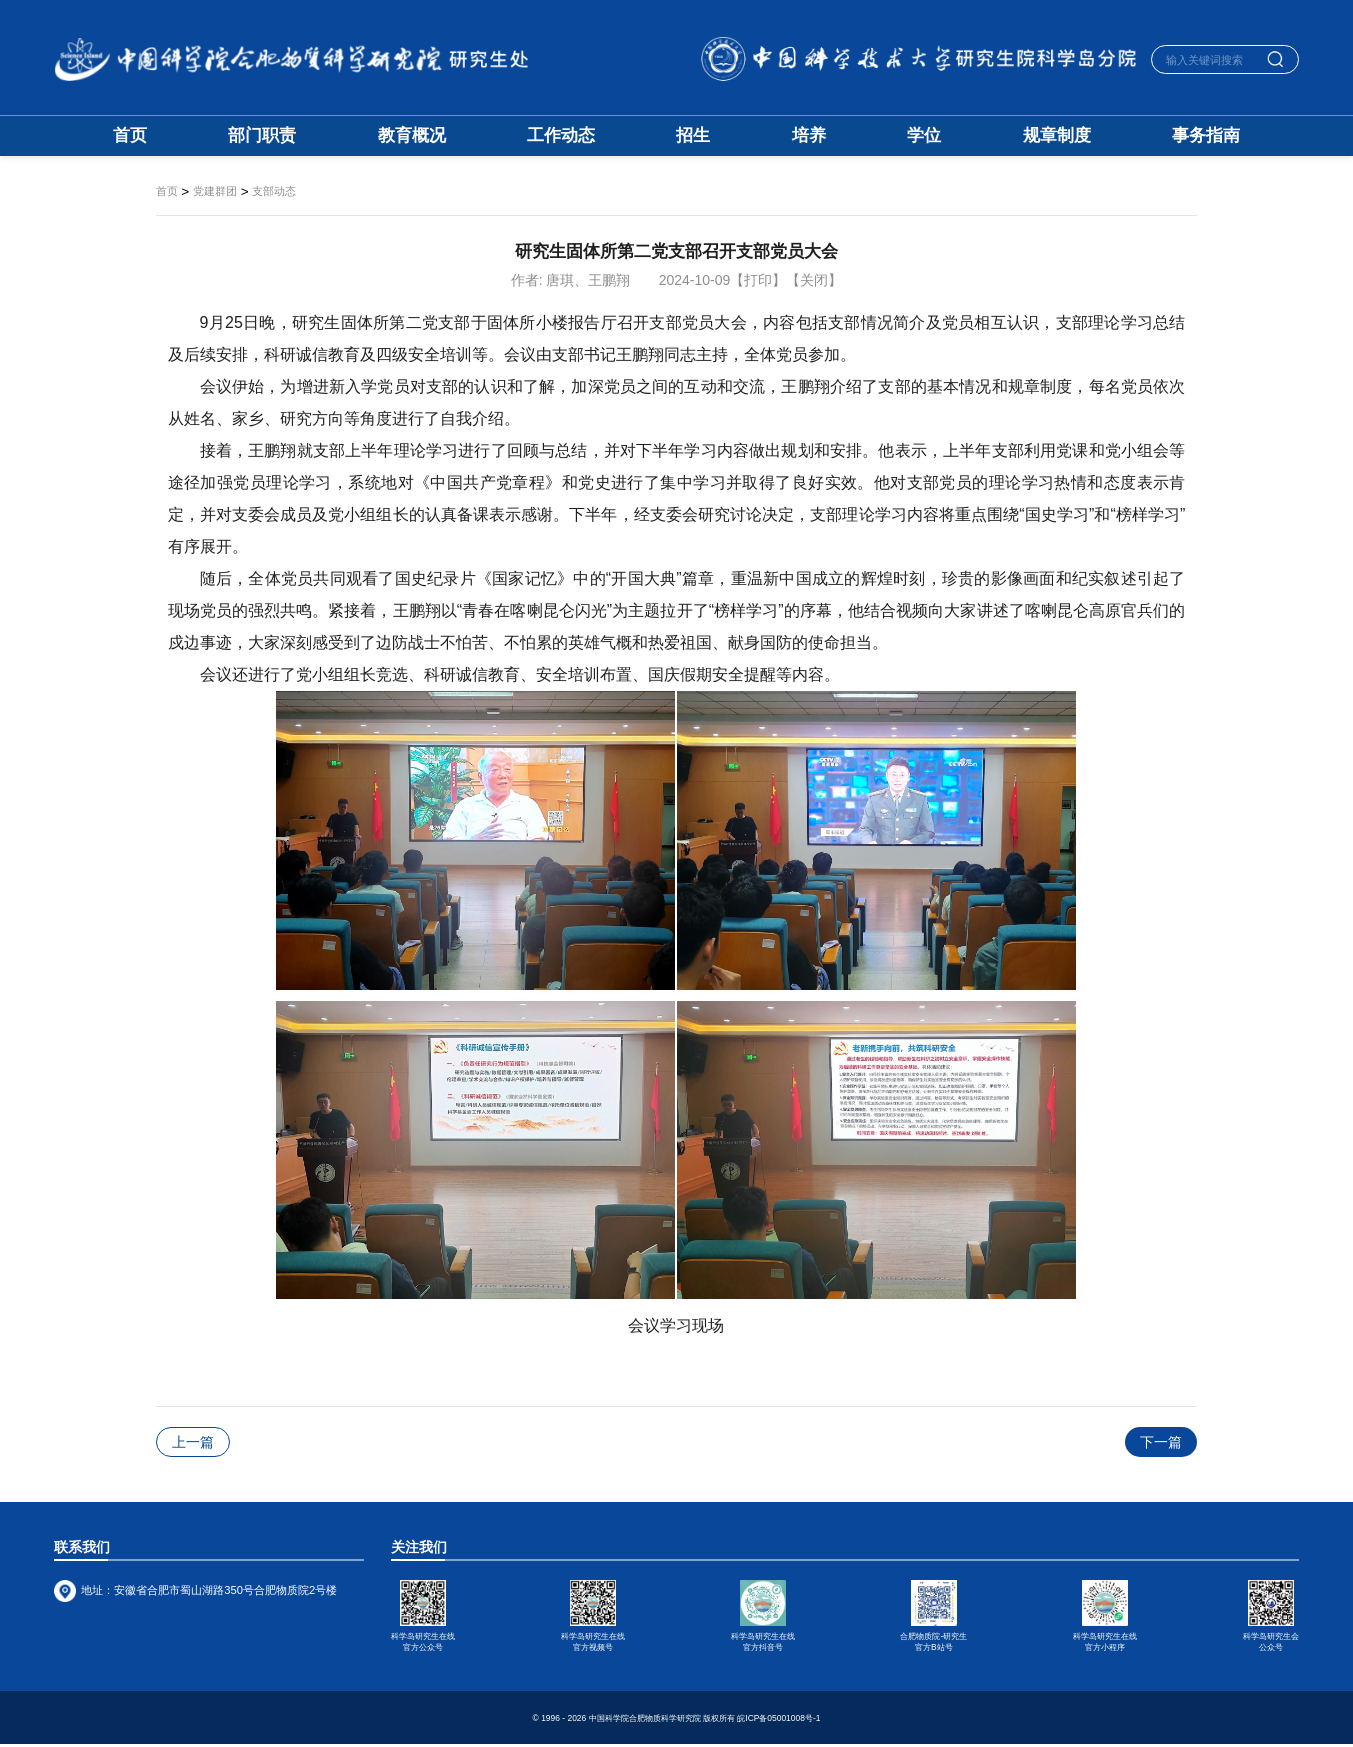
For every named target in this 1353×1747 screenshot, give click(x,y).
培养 (809, 136)
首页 (130, 136)
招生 (693, 136)
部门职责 (262, 136)
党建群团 (215, 191)
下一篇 (1161, 1442)
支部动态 (274, 191)
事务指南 (1206, 136)
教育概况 (412, 136)
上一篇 (193, 1442)
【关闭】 (814, 280)
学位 (924, 136)
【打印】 (758, 280)
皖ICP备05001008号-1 (778, 1720)
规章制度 (1057, 136)
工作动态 (561, 136)
